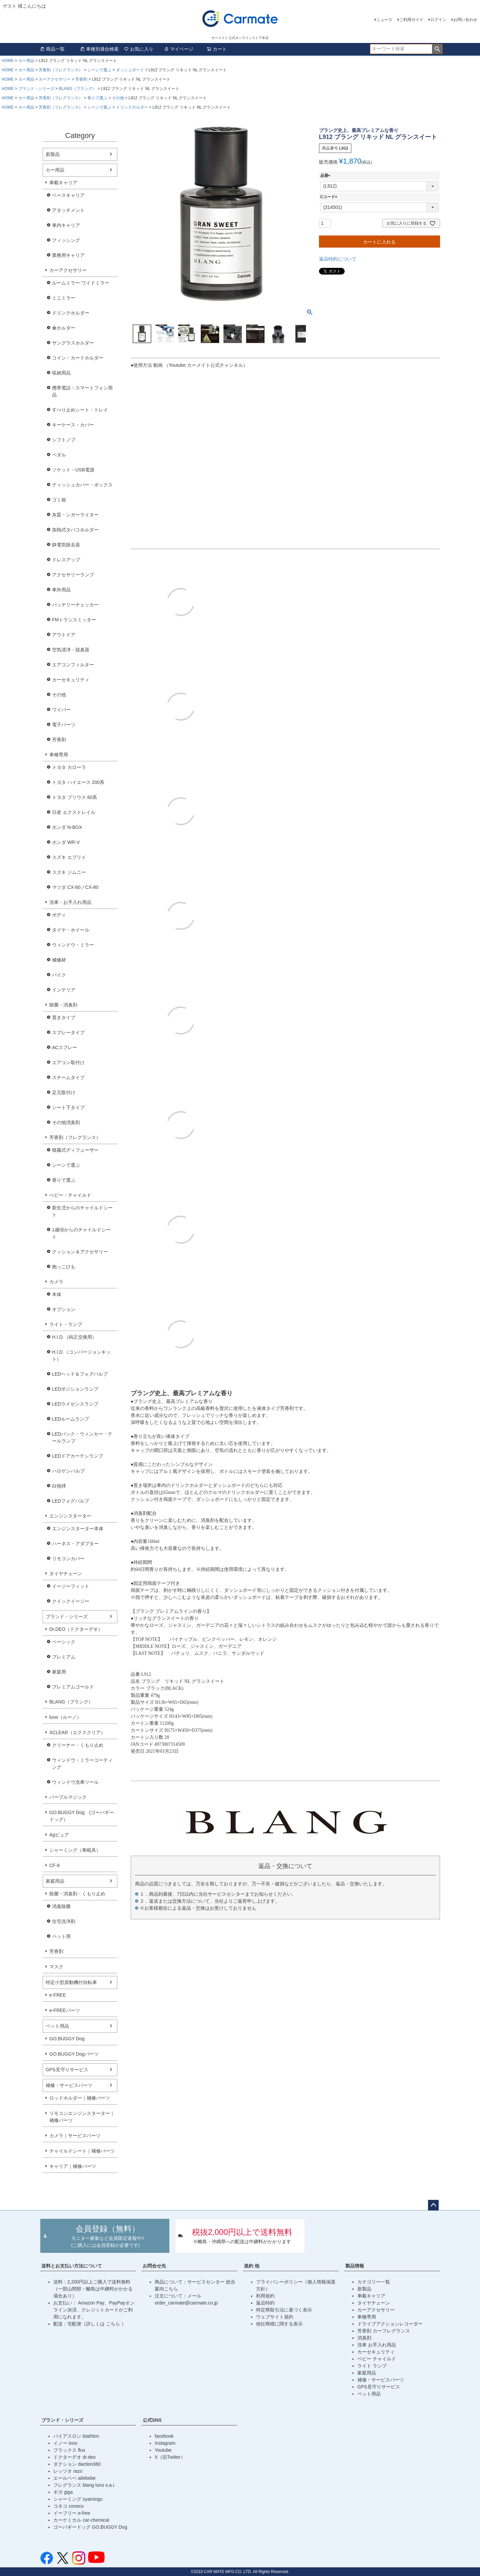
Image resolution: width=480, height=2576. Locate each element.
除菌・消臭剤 (63, 1004)
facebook (164, 2436)
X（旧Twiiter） (170, 2457)
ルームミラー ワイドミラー (80, 283)
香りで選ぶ (97, 98)
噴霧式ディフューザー (75, 1150)
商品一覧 (52, 49)
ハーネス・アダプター (75, 1543)
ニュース (384, 19)
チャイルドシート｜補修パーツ (82, 2151)
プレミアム (63, 1656)
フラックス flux (69, 2450)
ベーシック (63, 1641)
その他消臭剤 (66, 1122)
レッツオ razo (67, 2471)
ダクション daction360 (77, 2464)
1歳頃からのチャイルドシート (81, 1233)
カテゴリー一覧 (373, 2281)
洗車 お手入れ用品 (376, 2344)
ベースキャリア (68, 195)
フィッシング (66, 240)
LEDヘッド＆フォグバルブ (80, 1374)
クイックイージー (70, 1601)
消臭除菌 (61, 1906)
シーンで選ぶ (99, 70)
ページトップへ (433, 2205)
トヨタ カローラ (69, 767)
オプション (63, 1309)
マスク (56, 1966)
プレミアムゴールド (73, 1686)
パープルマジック (68, 1797)
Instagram (165, 2443)
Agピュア (59, 1834)
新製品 (53, 154)
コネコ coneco (68, 2506)
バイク (59, 974)
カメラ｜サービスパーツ (75, 2135)
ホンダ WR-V (66, 842)
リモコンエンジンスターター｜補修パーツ (82, 2117)
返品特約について (337, 259)
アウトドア (63, 634)
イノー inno (65, 2443)
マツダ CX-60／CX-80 (75, 887)
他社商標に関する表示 (279, 2323)
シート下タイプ (68, 1107)
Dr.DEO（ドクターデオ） (76, 1629)
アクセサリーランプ (73, 574)
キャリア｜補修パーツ (72, 2166)
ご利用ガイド (411, 19)
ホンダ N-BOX (67, 827)
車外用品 (61, 589)
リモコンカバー (68, 1558)
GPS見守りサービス (67, 2069)
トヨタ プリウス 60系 (74, 797)
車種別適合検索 (99, 49)
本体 (56, 1294)
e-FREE (57, 1995)
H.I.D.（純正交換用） (74, 1337)
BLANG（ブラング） (77, 88)
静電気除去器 (66, 544)
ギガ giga (63, 2492)
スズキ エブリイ (69, 857)
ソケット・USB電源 (73, 469)
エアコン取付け (68, 1062)
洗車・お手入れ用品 (70, 902)
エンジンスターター (70, 1516)
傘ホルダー (63, 327)
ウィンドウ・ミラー (73, 945)
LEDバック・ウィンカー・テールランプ (82, 1437)
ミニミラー (63, 298)
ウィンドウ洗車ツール (75, 1782)
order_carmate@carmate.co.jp (186, 2302)
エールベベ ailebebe (74, 2478)
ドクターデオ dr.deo (74, 2457)
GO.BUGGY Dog (67, 2038)
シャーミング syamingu (78, 2499)
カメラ (56, 1281)
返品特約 (265, 2302)
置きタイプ (63, 1017)
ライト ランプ (372, 2365)
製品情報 (354, 2265)
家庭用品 (55, 1881)
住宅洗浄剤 (63, 1921)
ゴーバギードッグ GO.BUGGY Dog (90, 2527)
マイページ (178, 49)
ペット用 (61, 1936)
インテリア (63, 989)
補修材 (59, 960)
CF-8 (54, 1865)
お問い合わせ (465, 19)
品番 (326, 175)
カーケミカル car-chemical (81, 2520)
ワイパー (61, 709)
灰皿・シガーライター (75, 514)
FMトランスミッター (74, 619)
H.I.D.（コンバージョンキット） (81, 1355)
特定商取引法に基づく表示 (284, 2309)
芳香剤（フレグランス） (61, 70)
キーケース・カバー (73, 424)
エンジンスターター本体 (77, 1528)
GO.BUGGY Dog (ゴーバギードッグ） (81, 1816)
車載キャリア (63, 182)
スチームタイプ (68, 1077)
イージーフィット (70, 1586)
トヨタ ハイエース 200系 (78, 782)
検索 (437, 49)
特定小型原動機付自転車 (71, 1982)
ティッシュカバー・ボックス (82, 484)
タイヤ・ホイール (70, 930)
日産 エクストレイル (73, 812)
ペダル (59, 454)
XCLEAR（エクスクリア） (77, 1732)
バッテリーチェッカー (75, 604)
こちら (113, 2323)
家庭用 (59, 1671)
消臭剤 (364, 2337)
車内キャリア (66, 225)
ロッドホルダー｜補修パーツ (79, 2098)
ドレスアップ (66, 559)
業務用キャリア (68, 255)
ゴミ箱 (59, 499)
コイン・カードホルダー (77, 357)
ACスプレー (64, 1047)
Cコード (329, 197)
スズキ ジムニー (69, 872)
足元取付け (63, 1092)
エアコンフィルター (73, 664)
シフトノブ (63, 439)
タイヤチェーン (65, 1573)
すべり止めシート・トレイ (80, 409)
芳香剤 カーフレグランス (383, 2330)
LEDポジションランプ (75, 1389)
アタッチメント (68, 210)
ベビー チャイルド (376, 2358)
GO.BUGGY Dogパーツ (74, 2054)
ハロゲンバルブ (68, 1471)
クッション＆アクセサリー (80, 1251)
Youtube (163, 2450)
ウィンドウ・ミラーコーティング (82, 1763)
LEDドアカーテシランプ (77, 1456)
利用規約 (265, 2295)
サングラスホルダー (73, 342)
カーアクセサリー (55, 79)
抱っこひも (63, 1266)
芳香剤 (81, 79)
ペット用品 (57, 2026)
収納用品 (61, 372)
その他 (118, 98)
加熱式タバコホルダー (75, 529)
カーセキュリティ (70, 679)
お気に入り (138, 49)
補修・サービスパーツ (69, 2085)
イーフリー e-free (71, 2513)
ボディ (59, 915)
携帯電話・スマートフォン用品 (82, 391)
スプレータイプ (68, 1032)
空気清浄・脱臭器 (70, 649)
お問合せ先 (154, 2265)
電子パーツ (63, 724)
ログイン (438, 19)
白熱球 (59, 1486)
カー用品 (26, 60)
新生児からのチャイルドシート (82, 1211)
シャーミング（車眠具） (75, 1850)
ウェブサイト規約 (274, 2316)
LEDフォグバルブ (70, 1501)
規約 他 (251, 2265)
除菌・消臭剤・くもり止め (77, 1893)
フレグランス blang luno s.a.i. (84, 2485)
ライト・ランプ (65, 1324)
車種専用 (58, 754)
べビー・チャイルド (70, 1195)
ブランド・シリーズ (36, 88)
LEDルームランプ (70, 1419)
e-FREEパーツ (64, 2010)
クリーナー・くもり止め (77, 1745)
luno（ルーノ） (65, 1717)
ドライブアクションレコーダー (390, 2323)
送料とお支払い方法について (71, 2265)
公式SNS (152, 2420)
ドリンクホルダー (132, 107)
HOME (8, 60)
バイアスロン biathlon (76, 2436)
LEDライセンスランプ (75, 1404)
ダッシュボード (130, 70)
